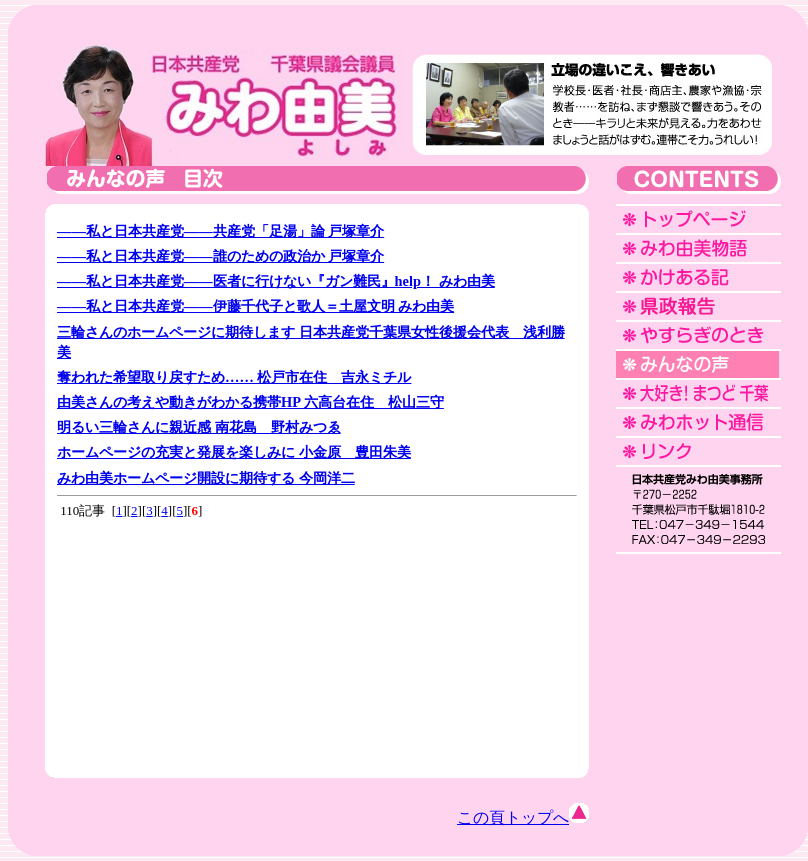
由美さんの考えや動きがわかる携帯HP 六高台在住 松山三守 (250, 402)
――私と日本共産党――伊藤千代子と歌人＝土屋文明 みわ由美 (255, 306)
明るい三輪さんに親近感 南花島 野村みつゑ (199, 427)
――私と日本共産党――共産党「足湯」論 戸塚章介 (220, 231)
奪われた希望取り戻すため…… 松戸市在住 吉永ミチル (234, 377)
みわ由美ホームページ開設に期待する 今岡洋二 (206, 478)
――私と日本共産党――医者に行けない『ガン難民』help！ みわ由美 (276, 281)
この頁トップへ (523, 817)
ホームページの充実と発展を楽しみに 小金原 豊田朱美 (234, 452)
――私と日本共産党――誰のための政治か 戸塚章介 (220, 256)
